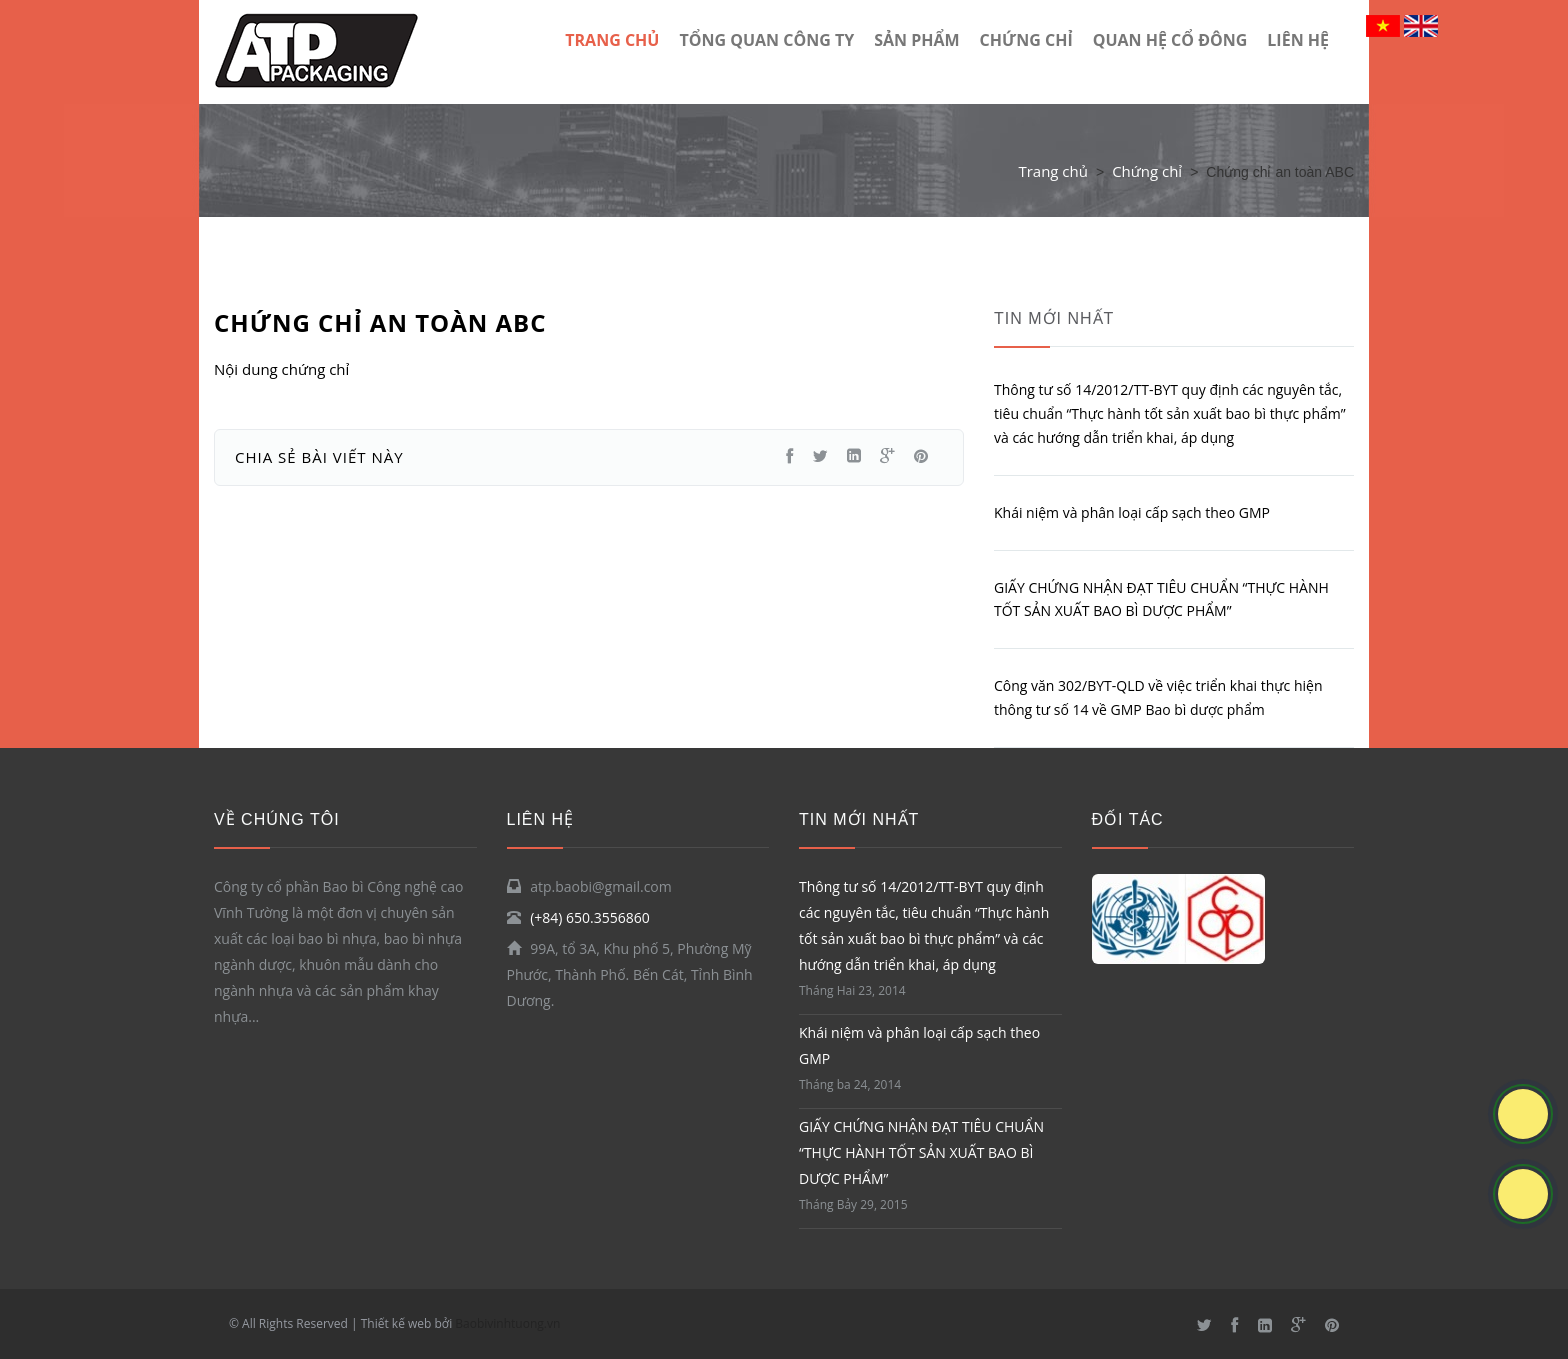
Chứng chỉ (1026, 40)
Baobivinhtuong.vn (507, 1323)
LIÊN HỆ (1298, 40)
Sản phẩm (916, 40)
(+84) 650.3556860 (590, 917)
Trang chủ (1053, 171)
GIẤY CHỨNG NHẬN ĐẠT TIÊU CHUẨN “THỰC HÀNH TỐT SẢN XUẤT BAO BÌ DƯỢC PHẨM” (921, 1152)
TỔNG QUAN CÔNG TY (766, 40)
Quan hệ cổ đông (1170, 40)
